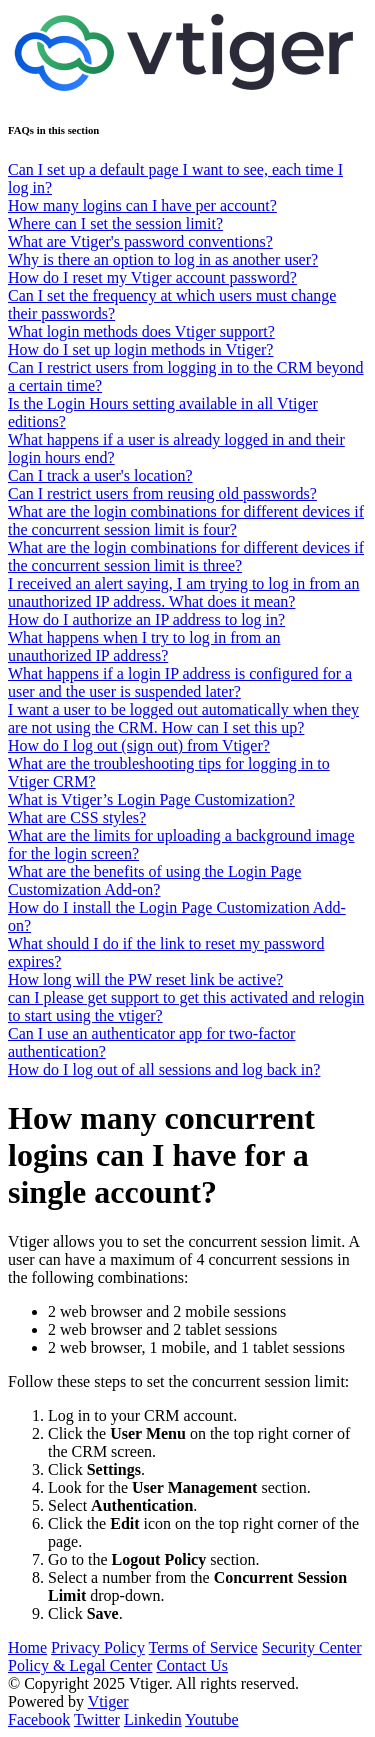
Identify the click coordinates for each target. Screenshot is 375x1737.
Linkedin (153, 1719)
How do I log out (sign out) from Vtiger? (139, 745)
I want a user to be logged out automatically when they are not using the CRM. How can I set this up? (183, 718)
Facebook (39, 1719)
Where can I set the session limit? (115, 223)
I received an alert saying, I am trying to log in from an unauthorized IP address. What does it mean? (183, 592)
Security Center (312, 1647)
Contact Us (192, 1665)
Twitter (97, 1719)
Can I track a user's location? (100, 475)
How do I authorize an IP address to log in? (146, 619)
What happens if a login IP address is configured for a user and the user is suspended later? (180, 682)
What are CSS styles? (77, 817)
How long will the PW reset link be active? (145, 979)
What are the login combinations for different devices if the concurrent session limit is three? (186, 556)
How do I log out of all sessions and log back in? (164, 1069)
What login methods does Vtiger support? (141, 331)
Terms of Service (203, 1647)
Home (27, 1647)
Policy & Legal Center (80, 1665)
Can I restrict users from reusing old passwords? (162, 493)
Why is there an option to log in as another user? (163, 259)
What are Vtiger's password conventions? (140, 241)
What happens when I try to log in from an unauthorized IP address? (144, 646)
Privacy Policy (98, 1647)
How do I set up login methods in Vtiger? (140, 349)
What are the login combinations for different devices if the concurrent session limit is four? (186, 520)
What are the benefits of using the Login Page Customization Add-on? (154, 880)
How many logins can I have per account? (142, 205)
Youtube (212, 1719)
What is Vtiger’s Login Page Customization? (151, 799)
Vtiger (108, 1701)
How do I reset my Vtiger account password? (152, 277)
